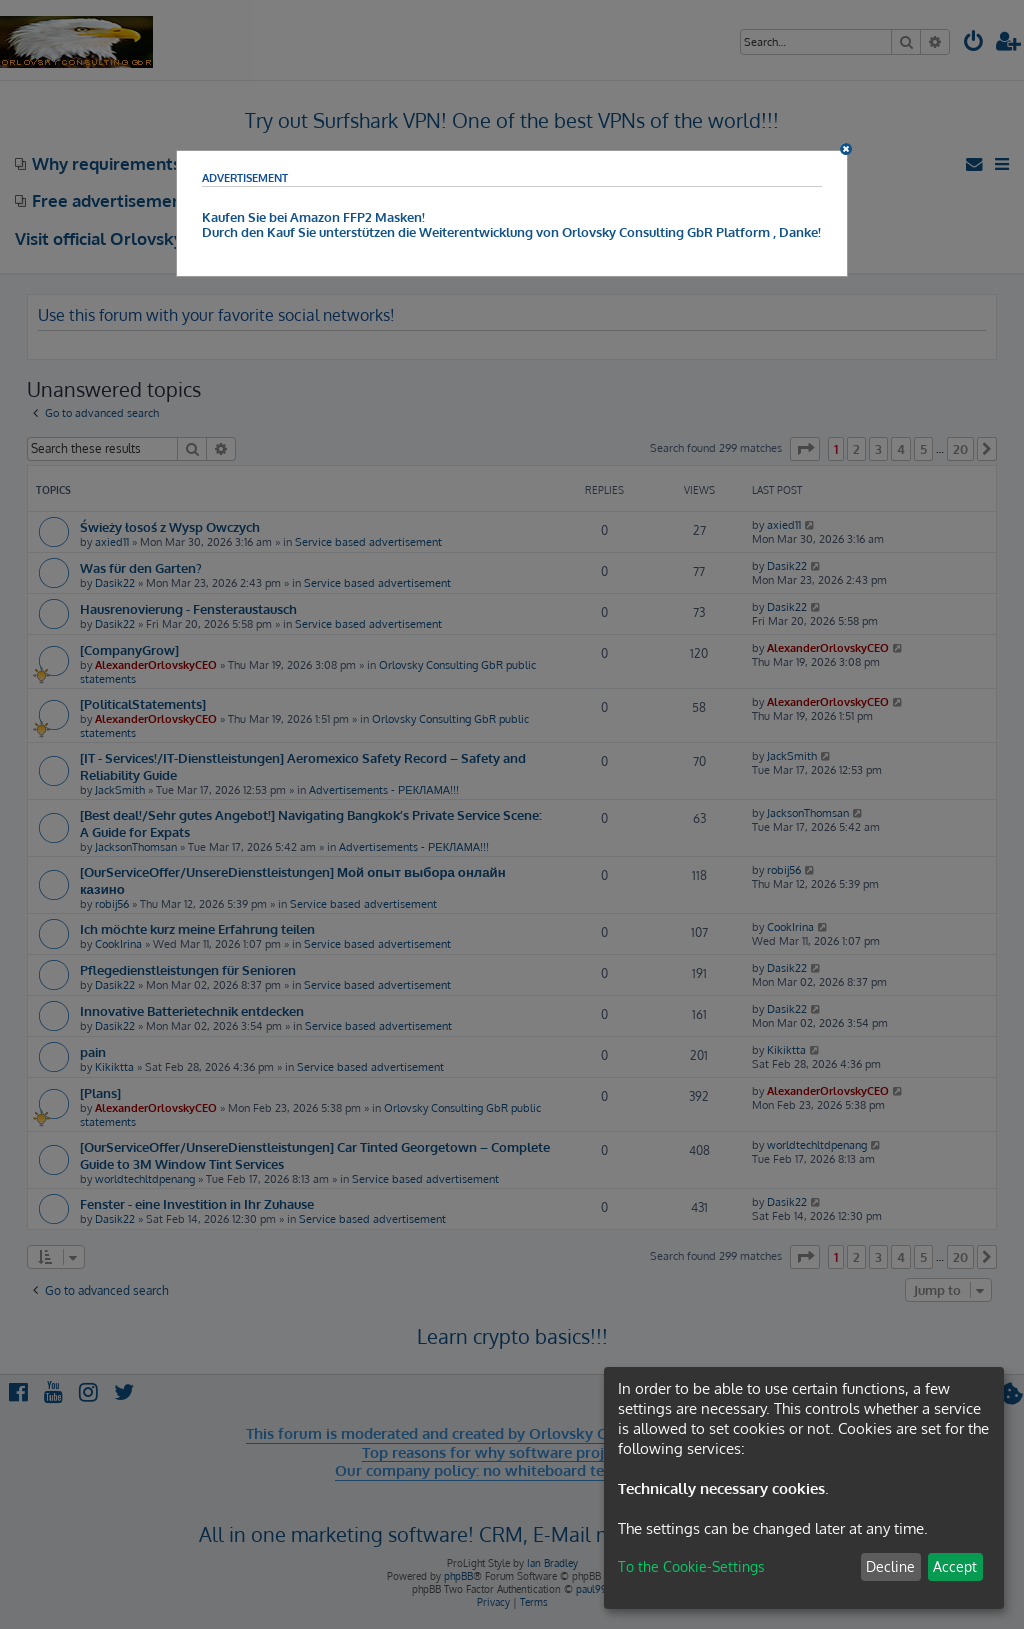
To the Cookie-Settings (691, 1566)
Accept (955, 1566)
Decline (890, 1566)
